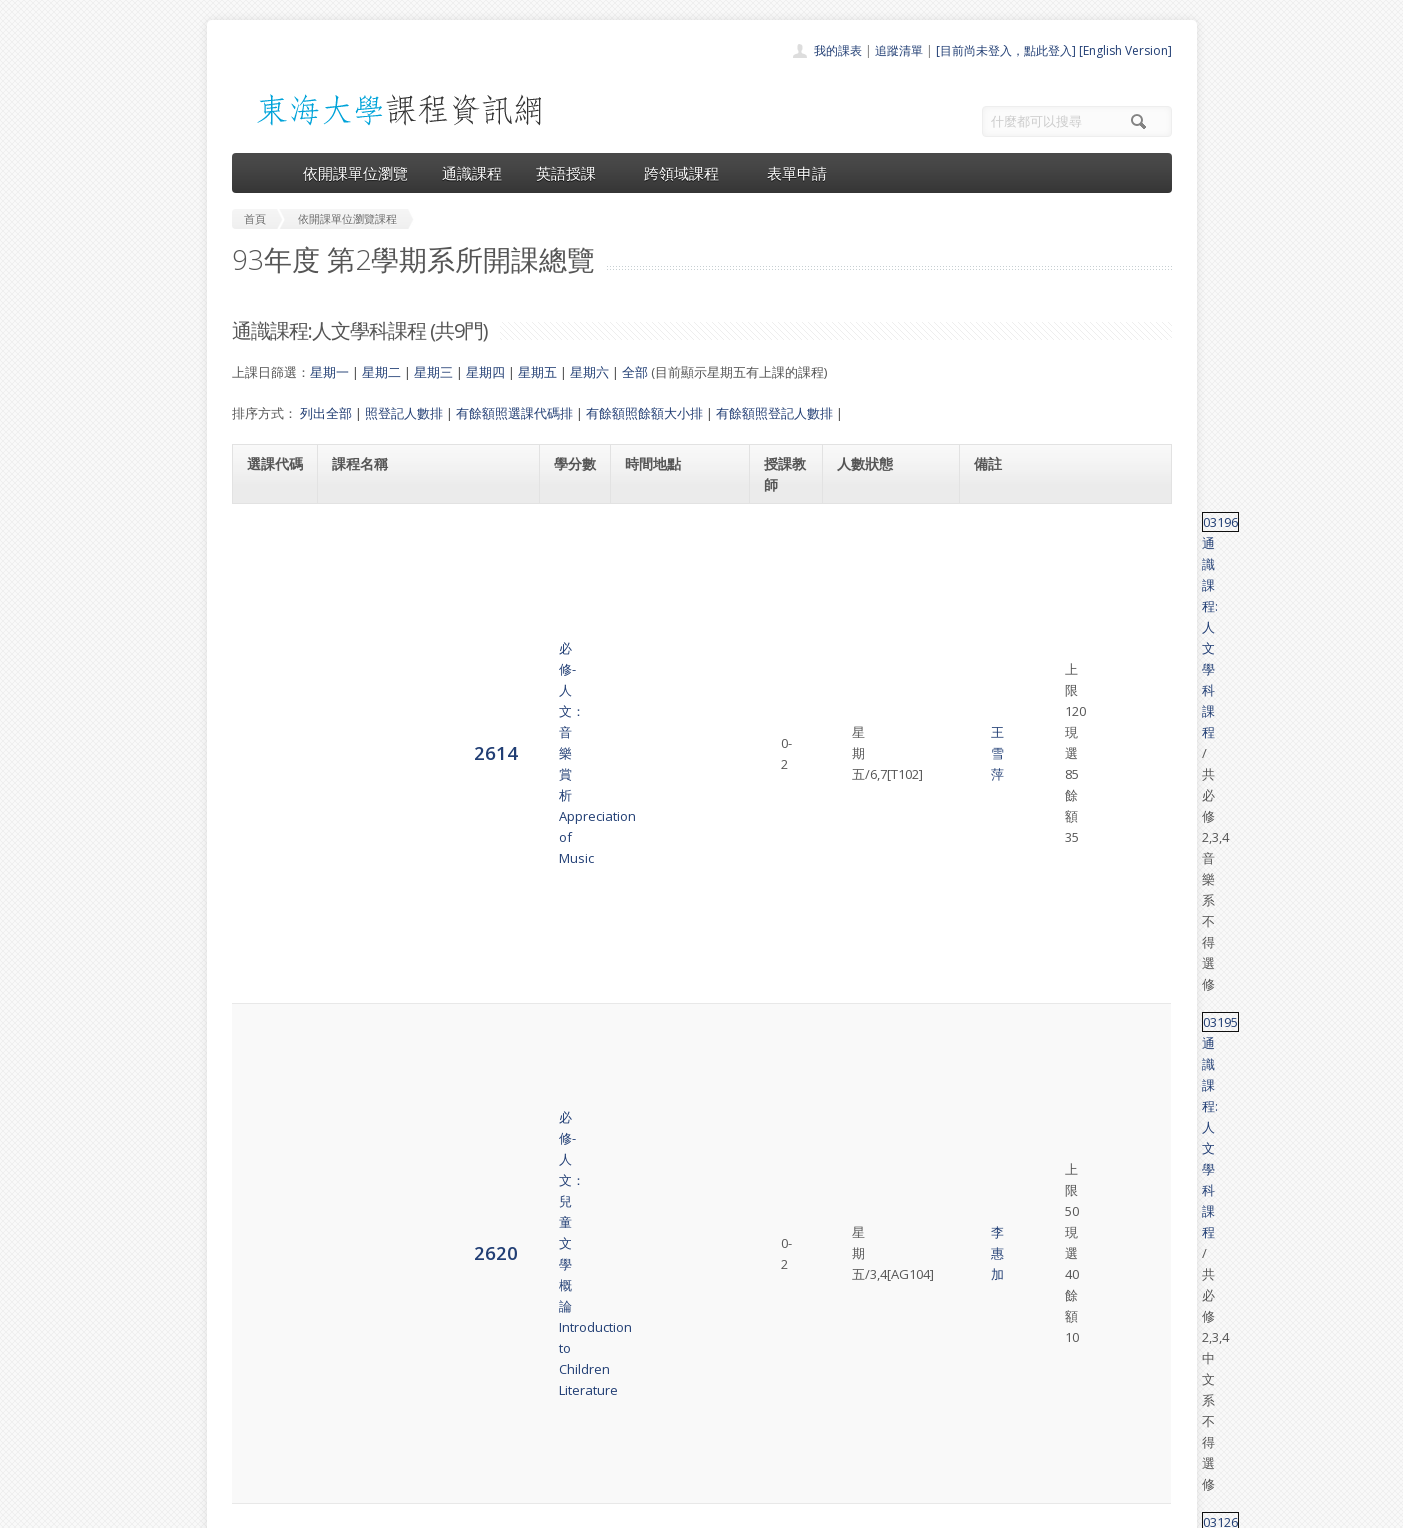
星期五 (537, 372)
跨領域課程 (688, 173)
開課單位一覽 (662, 1341)
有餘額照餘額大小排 (644, 413)
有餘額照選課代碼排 (514, 413)
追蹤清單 (899, 50)
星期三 (433, 372)
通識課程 (472, 173)
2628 (269, 820)
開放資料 (650, 1429)
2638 (269, 900)
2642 (269, 1049)
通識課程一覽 (662, 1363)
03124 (997, 1099)
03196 (997, 522)
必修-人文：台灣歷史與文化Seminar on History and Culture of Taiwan (427, 901)
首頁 (638, 1319)
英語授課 (573, 173)
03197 (997, 880)
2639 (269, 980)
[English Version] (1125, 50)
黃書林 (786, 693)
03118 (997, 741)
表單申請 (797, 173)
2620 (269, 622)
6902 (269, 1129)
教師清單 (650, 1451)
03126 (997, 682)
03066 (997, 800)
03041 (997, 1040)
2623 (269, 691)
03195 (997, 602)
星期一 (329, 372)
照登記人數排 (404, 413)
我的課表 (838, 50)
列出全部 (326, 413)
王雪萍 (786, 543)
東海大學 (249, 1507)
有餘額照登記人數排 (774, 413)
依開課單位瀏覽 (355, 173)
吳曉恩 (786, 821)
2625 (269, 750)
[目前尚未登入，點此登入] (1006, 50)
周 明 (786, 1051)
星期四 (485, 372)
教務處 (567, 1507)
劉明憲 (786, 901)
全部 (635, 372)
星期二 (381, 372)
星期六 (589, 372)
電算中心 (504, 1507)
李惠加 (786, 623)
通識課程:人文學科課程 (1085, 522)
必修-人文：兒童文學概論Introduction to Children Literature (405, 623)
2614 (269, 542)
